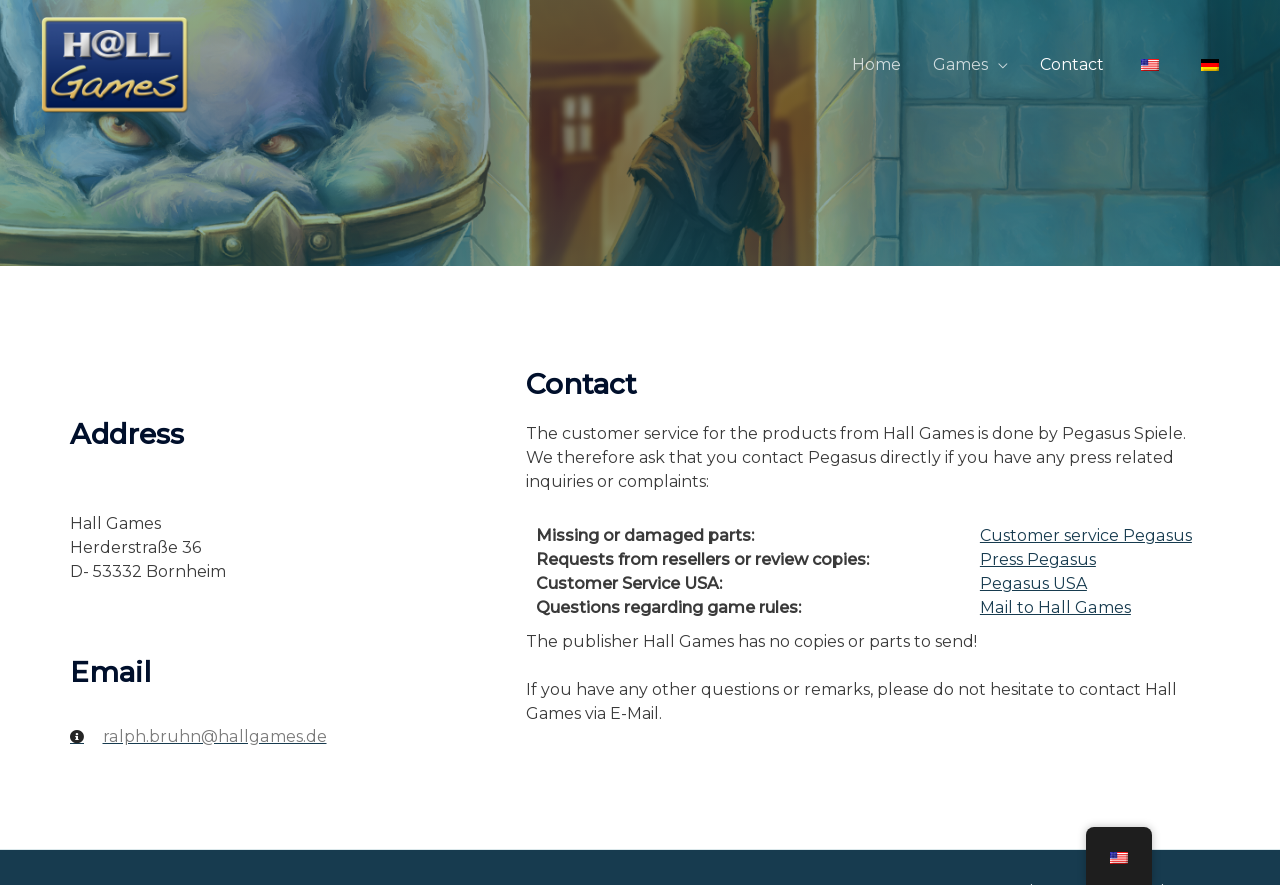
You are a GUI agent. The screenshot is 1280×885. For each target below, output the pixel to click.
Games (960, 64)
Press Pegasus (1037, 559)
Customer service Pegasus (1085, 535)
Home (876, 64)
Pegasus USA (1033, 583)
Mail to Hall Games (1054, 607)
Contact (1072, 64)
